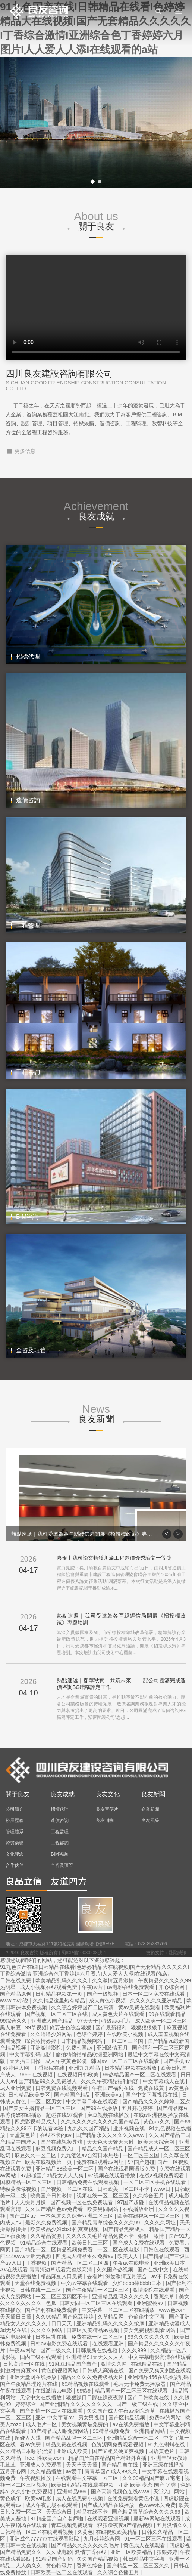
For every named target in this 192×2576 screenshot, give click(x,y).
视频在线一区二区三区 (103, 2196)
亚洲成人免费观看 (41, 2465)
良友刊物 (105, 1820)
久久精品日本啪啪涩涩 (27, 2451)
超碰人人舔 (28, 2438)
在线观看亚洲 (108, 2344)
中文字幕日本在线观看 (93, 2101)
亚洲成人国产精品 (52, 2021)
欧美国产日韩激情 (51, 2196)
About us (96, 221)
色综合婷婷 (90, 2034)
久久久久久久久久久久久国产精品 (101, 2122)
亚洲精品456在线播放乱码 (159, 2377)
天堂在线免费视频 (36, 2283)
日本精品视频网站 (82, 2041)
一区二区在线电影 (119, 2249)
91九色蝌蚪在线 (167, 2444)
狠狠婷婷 (167, 2552)
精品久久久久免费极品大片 (93, 2377)
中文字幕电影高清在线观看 (159, 2357)
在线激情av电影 (54, 2391)
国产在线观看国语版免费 (127, 2169)
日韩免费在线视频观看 (62, 2088)
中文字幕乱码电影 (31, 2054)
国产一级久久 (56, 2350)
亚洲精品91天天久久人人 (95, 2357)
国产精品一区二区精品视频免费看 (54, 2249)
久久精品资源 (46, 2236)
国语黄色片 (162, 2451)
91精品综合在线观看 (44, 2243)
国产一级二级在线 (138, 2404)
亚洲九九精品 (85, 2068)
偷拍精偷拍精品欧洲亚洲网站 (90, 2054)
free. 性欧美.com (45, 2458)
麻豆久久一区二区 (36, 2155)
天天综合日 (59, 2512)
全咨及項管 (62, 1865)
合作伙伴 (14, 1865)
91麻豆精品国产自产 (73, 2364)
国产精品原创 (16, 1994)
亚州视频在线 (129, 2128)
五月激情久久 (173, 2525)
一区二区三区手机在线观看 (155, 2182)
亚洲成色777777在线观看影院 (45, 2539)
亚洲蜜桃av (150, 2303)
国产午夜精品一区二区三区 (98, 2290)
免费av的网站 (165, 2418)
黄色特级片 (59, 2566)
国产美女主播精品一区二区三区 (40, 2108)
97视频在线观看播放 (112, 2175)
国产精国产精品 (73, 2095)
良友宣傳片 (107, 1809)
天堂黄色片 (23, 2135)
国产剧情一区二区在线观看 (52, 2411)
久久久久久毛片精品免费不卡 (100, 2236)
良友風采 (150, 1820)
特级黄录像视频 (19, 2189)
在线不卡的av (56, 2135)
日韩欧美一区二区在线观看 (62, 2572)
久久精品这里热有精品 (59, 2001)
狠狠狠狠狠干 (147, 2027)
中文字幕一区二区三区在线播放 (119, 2310)
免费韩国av (80, 2048)
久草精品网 (111, 2317)
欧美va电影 (39, 2498)
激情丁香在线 (91, 2552)
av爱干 (74, 2471)
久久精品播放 (46, 2471)
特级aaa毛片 (116, 2021)
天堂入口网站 (169, 2492)
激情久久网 (114, 2364)
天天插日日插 (16, 2317)
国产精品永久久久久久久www (111, 2135)
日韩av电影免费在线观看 (59, 2344)
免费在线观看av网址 (100, 2162)
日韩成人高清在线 (103, 2370)
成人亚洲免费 (16, 2088)
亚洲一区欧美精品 (132, 2552)
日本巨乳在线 (51, 2337)
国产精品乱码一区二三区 (74, 2438)
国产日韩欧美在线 (149, 2397)
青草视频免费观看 (72, 2525)
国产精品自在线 (120, 2465)
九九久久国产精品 (89, 2128)
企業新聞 (150, 1809)
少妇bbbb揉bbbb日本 (137, 2283)
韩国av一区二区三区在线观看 (126, 2061)
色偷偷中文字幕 (147, 2317)
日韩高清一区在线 (24, 2364)
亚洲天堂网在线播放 (33, 2377)
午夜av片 (93, 1987)
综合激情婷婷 (41, 2041)
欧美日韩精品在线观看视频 (83, 2485)
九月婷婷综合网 (103, 2539)
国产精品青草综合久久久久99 (106, 2223)
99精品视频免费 (111, 2431)
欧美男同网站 (103, 2209)
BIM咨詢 (59, 1854)
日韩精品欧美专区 (29, 2095)
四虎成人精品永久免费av (85, 2256)
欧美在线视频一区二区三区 (149, 2216)
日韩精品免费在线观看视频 (88, 2182)
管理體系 (14, 1831)
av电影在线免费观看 (131, 1987)
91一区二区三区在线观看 (153, 2539)
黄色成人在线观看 (145, 2545)
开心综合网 (172, 1987)
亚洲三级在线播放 (164, 2465)
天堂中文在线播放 (41, 2397)
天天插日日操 (25, 2061)
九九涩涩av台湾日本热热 (90, 2155)
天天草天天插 (82, 2465)
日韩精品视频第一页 (59, 1994)
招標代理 (60, 1809)
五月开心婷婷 (138, 2108)
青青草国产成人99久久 (112, 2471)
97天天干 (87, 2021)
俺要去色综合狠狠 (71, 2027)
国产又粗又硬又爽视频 (119, 2451)
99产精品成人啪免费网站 (59, 2431)
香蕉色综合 (90, 2566)
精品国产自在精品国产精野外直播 (108, 2458)
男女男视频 (92, 2418)
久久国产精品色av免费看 (54, 2209)
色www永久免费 (157, 2505)
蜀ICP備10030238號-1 (84, 1952)
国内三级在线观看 (41, 2357)
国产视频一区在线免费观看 (82, 2202)
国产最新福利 (111, 2027)
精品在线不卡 (92, 2512)
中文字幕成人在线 (164, 2081)
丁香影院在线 (49, 2068)
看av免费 (31, 2444)
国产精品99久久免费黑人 (48, 2081)
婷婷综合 (25, 2404)
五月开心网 (14, 2471)
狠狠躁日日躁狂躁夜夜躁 (95, 2397)
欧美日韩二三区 (91, 2243)
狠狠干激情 (152, 2236)
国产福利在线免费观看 (52, 2310)
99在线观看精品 (167, 2014)
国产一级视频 (103, 1994)
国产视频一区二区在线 (67, 2189)
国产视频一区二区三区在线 (57, 2014)
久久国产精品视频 (98, 2559)
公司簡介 (14, 1809)
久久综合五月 (149, 2196)
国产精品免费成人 (124, 2229)
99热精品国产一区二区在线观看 (140, 2075)
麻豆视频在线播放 (108, 2115)
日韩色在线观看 (162, 2249)
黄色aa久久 (157, 2122)
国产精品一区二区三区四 (80, 2263)
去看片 (95, 2276)
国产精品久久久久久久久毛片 (85, 2545)
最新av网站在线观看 (157, 2518)
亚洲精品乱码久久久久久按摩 (111, 2323)
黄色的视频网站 (60, 2370)
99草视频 (36, 2027)
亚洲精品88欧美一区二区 (65, 2169)
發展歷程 (14, 1820)
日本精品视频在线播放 (131, 2068)
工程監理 (60, 1831)
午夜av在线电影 (132, 2263)
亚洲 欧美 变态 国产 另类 (147, 2485)
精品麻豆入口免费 (62, 2276)
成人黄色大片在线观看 (119, 2014)
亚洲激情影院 (46, 2048)
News (96, 1414)
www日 (162, 2189)
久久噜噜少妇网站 (51, 2034)
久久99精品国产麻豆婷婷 (65, 2317)
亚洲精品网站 (150, 2431)
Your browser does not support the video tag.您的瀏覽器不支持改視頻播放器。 (96, 307)
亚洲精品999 (72, 2492)
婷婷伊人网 (17, 2068)
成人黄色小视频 (108, 2001)
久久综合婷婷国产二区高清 (83, 2007)
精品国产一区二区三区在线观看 (132, 2391)
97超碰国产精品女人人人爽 (52, 2175)
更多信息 (25, 451)
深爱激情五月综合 (126, 2276)
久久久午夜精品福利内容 (110, 2081)
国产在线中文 (153, 2270)
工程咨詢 (60, 1842)
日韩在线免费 (16, 1980)
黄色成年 (11, 2498)
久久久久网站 (47, 2330)
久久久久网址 (160, 2223)
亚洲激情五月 (113, 2048)
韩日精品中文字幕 (144, 2559)
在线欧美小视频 (126, 2034)
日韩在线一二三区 (41, 2290)
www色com (172, 2310)
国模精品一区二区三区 (27, 2182)
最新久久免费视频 (47, 2223)
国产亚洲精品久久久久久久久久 (76, 2404)
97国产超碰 (141, 2162)
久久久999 (134, 2350)
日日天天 (62, 2323)
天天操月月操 (31, 2202)
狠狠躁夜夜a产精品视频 (125, 2525)
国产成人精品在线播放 (109, 2505)
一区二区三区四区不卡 (62, 2296)
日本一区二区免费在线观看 (154, 1994)
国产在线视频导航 (62, 2142)
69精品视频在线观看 (86, 2384)
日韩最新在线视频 (97, 2350)
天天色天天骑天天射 (111, 2142)
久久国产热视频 (116, 2270)
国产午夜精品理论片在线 (29, 2384)
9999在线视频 (37, 2075)
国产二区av (23, 2216)
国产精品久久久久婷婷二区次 (156, 2101)
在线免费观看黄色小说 (134, 2498)
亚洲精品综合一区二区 (133, 2438)
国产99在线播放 (99, 2108)
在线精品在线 (147, 2364)
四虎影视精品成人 (36, 2122)
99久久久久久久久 (149, 2337)
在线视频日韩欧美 (78, 2075)
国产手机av (176, 2061)
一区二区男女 (46, 2101)
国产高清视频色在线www (121, 2492)
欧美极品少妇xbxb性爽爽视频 (65, 2229)
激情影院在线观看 (154, 2290)
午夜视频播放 (36, 2478)
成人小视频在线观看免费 (49, 1987)
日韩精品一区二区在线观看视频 (37, 2532)
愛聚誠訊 (177, 1952)
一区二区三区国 (126, 2041)
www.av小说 (15, 2001)
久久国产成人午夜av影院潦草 (122, 2411)
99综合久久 (14, 2021)
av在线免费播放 (132, 2424)
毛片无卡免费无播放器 (140, 2384)
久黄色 (85, 2532)
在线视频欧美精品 (117, 2532)
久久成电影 (59, 2552)
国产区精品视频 (127, 2418)
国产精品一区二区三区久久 (139, 2566)
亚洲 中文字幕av (55, 2418)
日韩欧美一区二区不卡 (124, 2189)
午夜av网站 (23, 2350)
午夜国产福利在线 (113, 2088)
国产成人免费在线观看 (139, 2243)
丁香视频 (37, 2263)
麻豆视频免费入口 (57, 2149)
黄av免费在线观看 (140, 2007)
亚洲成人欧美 (72, 2451)
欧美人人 (128, 2256)
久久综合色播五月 (119, 2572)
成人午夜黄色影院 (66, 2061)
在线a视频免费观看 (162, 2175)
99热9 (84, 2391)
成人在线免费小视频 (80, 2498)
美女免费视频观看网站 (150, 2330)
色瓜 (51, 2303)
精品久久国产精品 (103, 2149)
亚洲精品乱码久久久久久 (121, 2296)
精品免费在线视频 (67, 2444)
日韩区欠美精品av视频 (93, 2330)
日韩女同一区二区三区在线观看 (96, 2303)
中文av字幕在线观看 (85, 2283)
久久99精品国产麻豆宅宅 (152, 2478)
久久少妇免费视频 (32, 2492)
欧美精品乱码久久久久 (62, 1980)
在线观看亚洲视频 (108, 2518)
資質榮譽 (14, 1842)
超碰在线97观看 (65, 2115)
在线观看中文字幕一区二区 (88, 2478)
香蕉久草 (165, 2296)
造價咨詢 (60, 1820)
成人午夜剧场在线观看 (52, 2505)
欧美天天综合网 (157, 2142)
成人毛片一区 (42, 2424)
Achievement (96, 511)
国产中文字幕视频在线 (152, 2095)
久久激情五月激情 (113, 1980)
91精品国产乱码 (54, 2559)
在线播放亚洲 (139, 2209)
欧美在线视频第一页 (49, 2162)
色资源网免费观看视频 (118, 2444)
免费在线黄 (152, 2088)
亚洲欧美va (109, 2095)
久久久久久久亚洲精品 (157, 2001)
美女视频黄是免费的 (85, 2424)
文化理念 (14, 1854)
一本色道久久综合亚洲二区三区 (77, 2216)
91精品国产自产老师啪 (57, 2518)
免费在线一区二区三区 (98, 2337)
